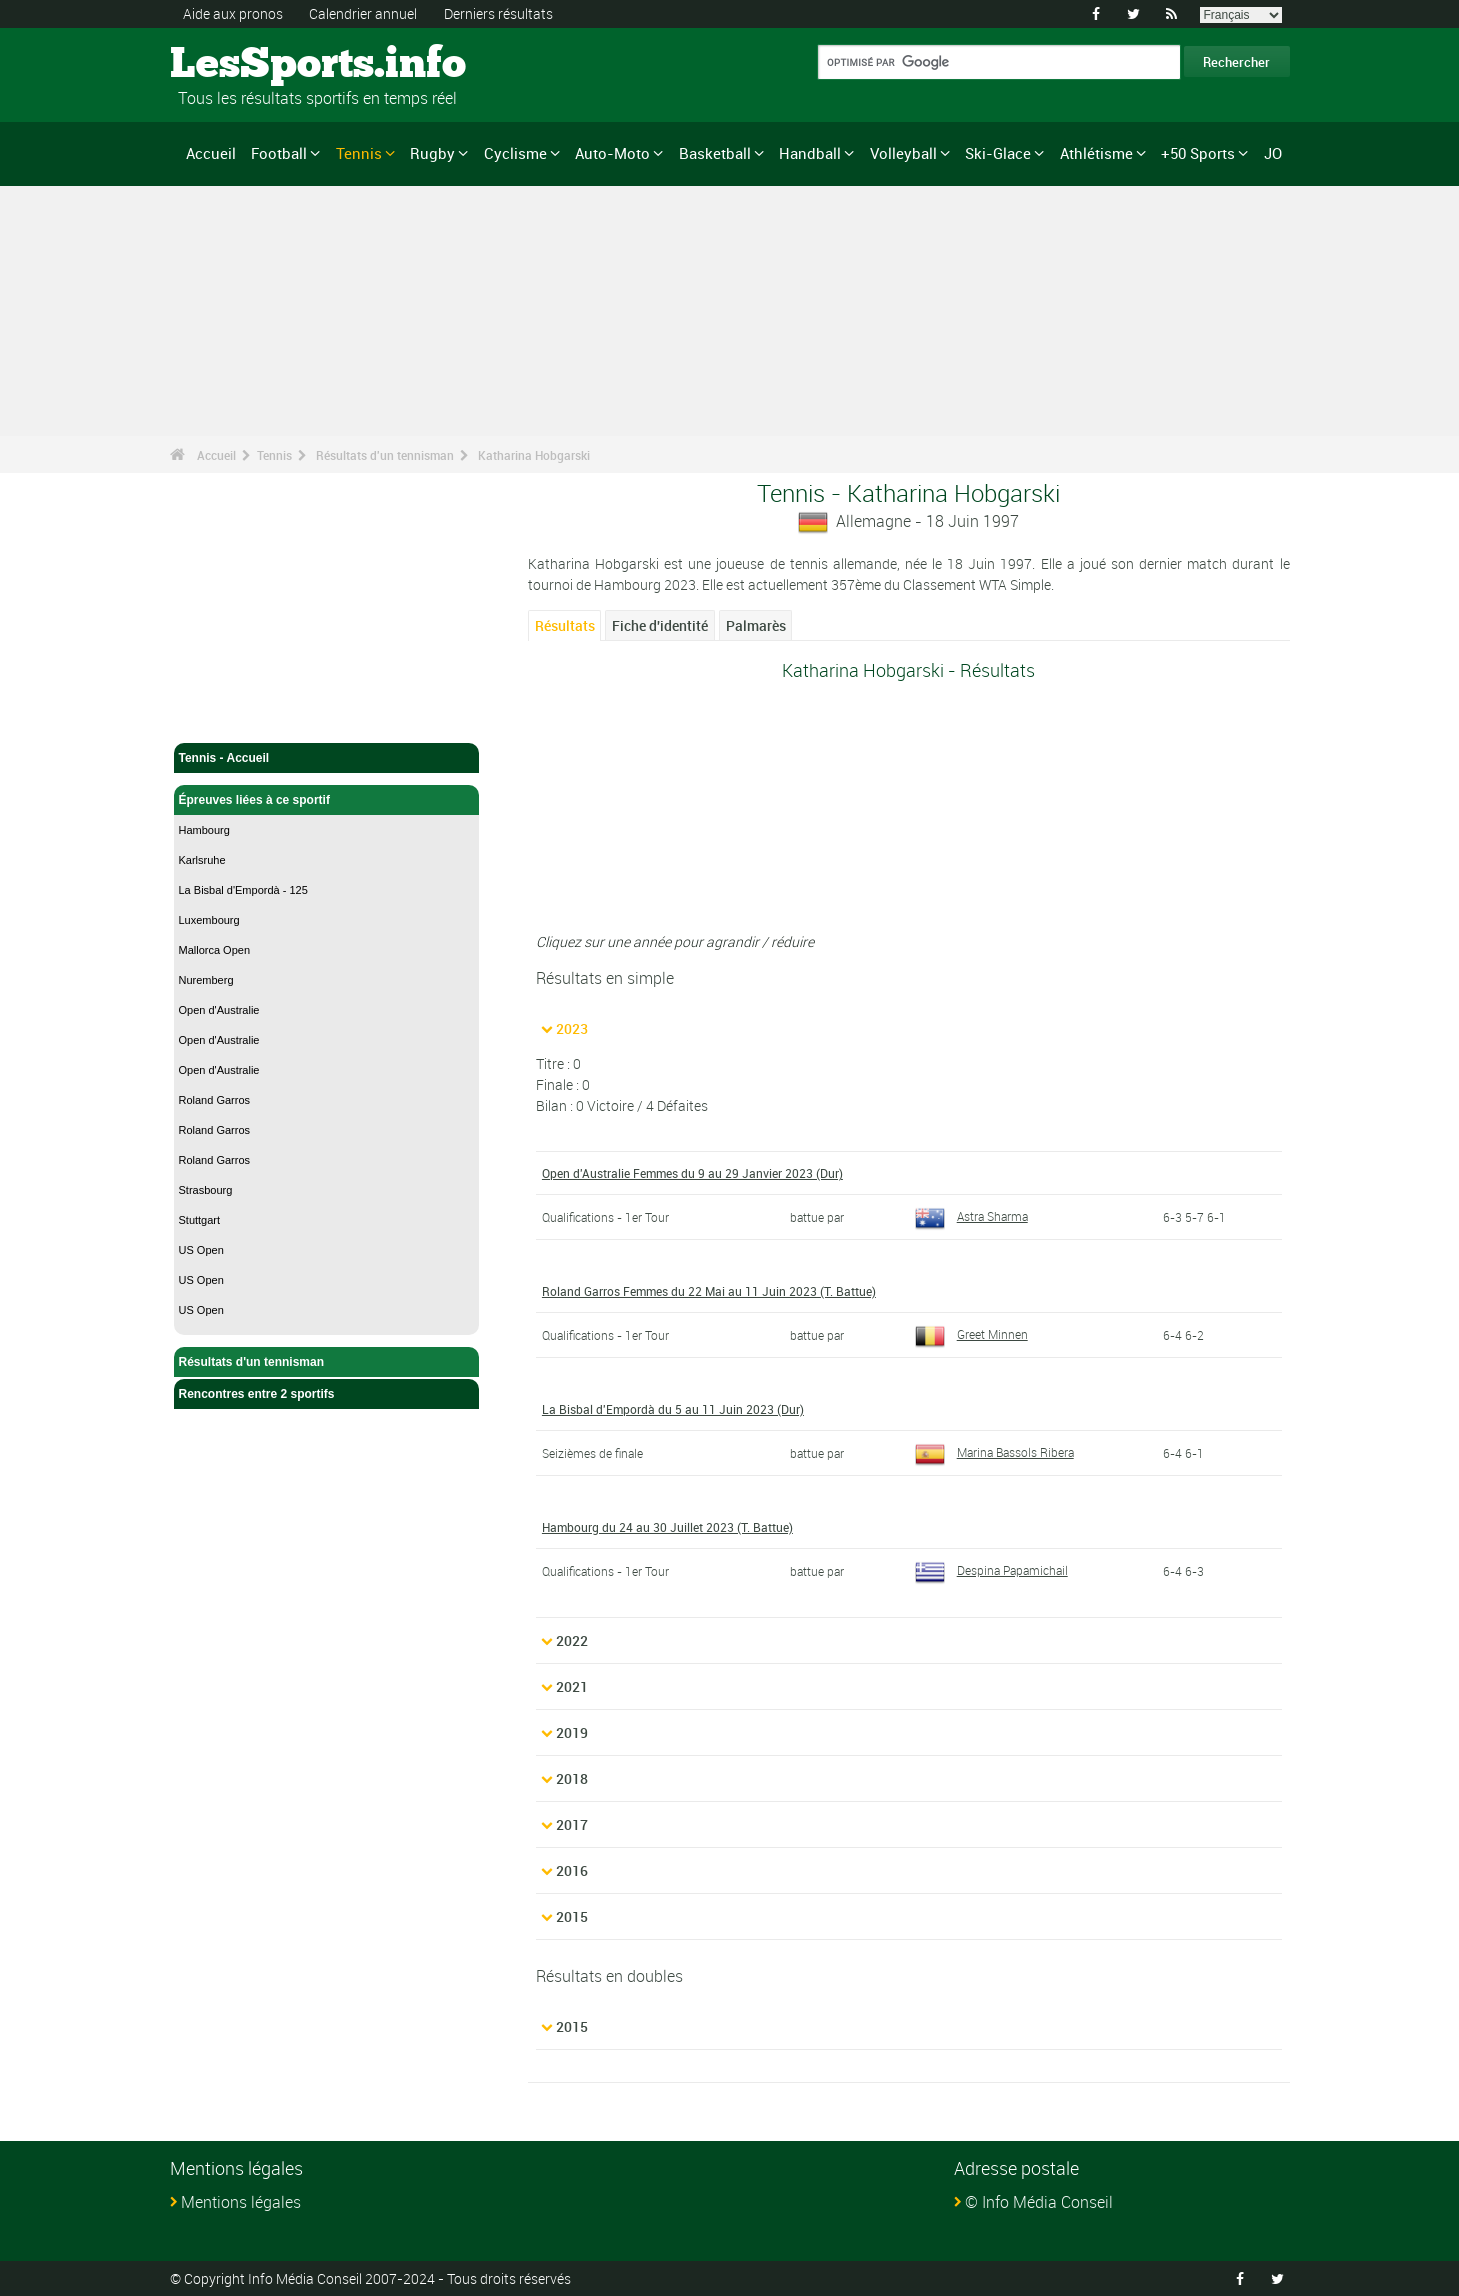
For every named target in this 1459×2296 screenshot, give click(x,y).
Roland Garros (215, 1100)
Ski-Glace (998, 153)
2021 (572, 1686)
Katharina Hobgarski (534, 455)
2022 (572, 1640)
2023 (572, 1028)
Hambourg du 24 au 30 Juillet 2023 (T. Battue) (667, 1527)
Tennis (359, 153)
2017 (572, 1824)
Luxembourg (209, 920)
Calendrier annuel (363, 13)
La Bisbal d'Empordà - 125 (243, 890)
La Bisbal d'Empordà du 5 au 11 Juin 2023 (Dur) (673, 1409)
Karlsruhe (202, 860)
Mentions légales (241, 2202)
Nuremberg (206, 980)
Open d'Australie (219, 1010)
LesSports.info (245, 65)
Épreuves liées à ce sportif (327, 800)
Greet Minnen (971, 1334)
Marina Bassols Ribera (994, 1452)
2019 (572, 1732)
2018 (572, 1778)
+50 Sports (1198, 153)
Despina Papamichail (991, 1570)
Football (279, 153)
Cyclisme (515, 153)
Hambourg (204, 830)
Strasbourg (206, 1190)
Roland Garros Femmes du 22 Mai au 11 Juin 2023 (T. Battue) (709, 1291)
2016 (572, 1870)
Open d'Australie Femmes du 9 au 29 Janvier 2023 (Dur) (692, 1173)
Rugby (432, 153)
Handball (810, 153)
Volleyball (903, 153)
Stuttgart (200, 1220)
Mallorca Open (215, 950)
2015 (572, 1916)
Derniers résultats (498, 13)
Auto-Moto (612, 153)
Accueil (211, 153)
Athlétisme (1096, 153)
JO (1273, 153)
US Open (201, 1250)
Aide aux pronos (233, 13)
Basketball (715, 153)
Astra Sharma (971, 1216)
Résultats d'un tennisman (385, 455)
